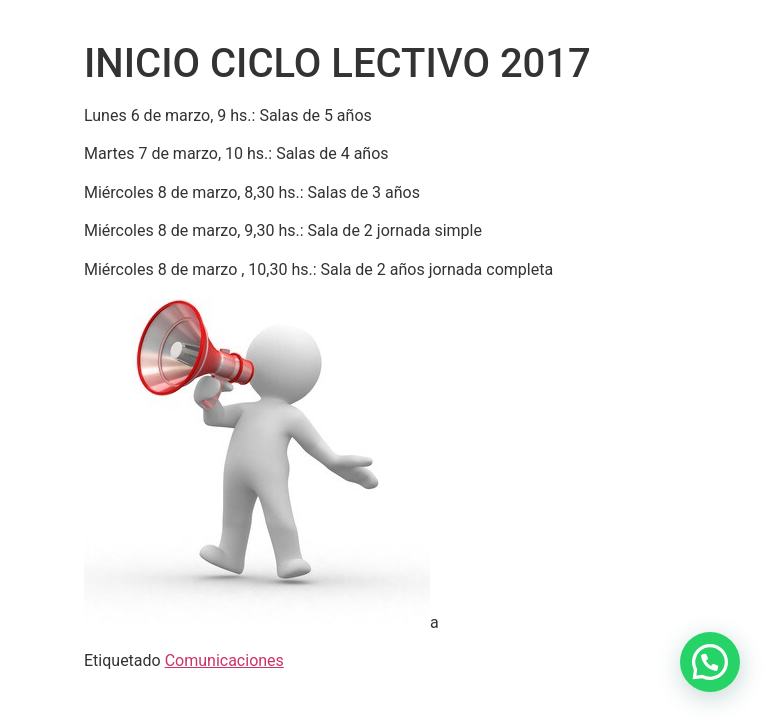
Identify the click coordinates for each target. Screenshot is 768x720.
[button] (710, 662)
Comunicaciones (224, 660)
